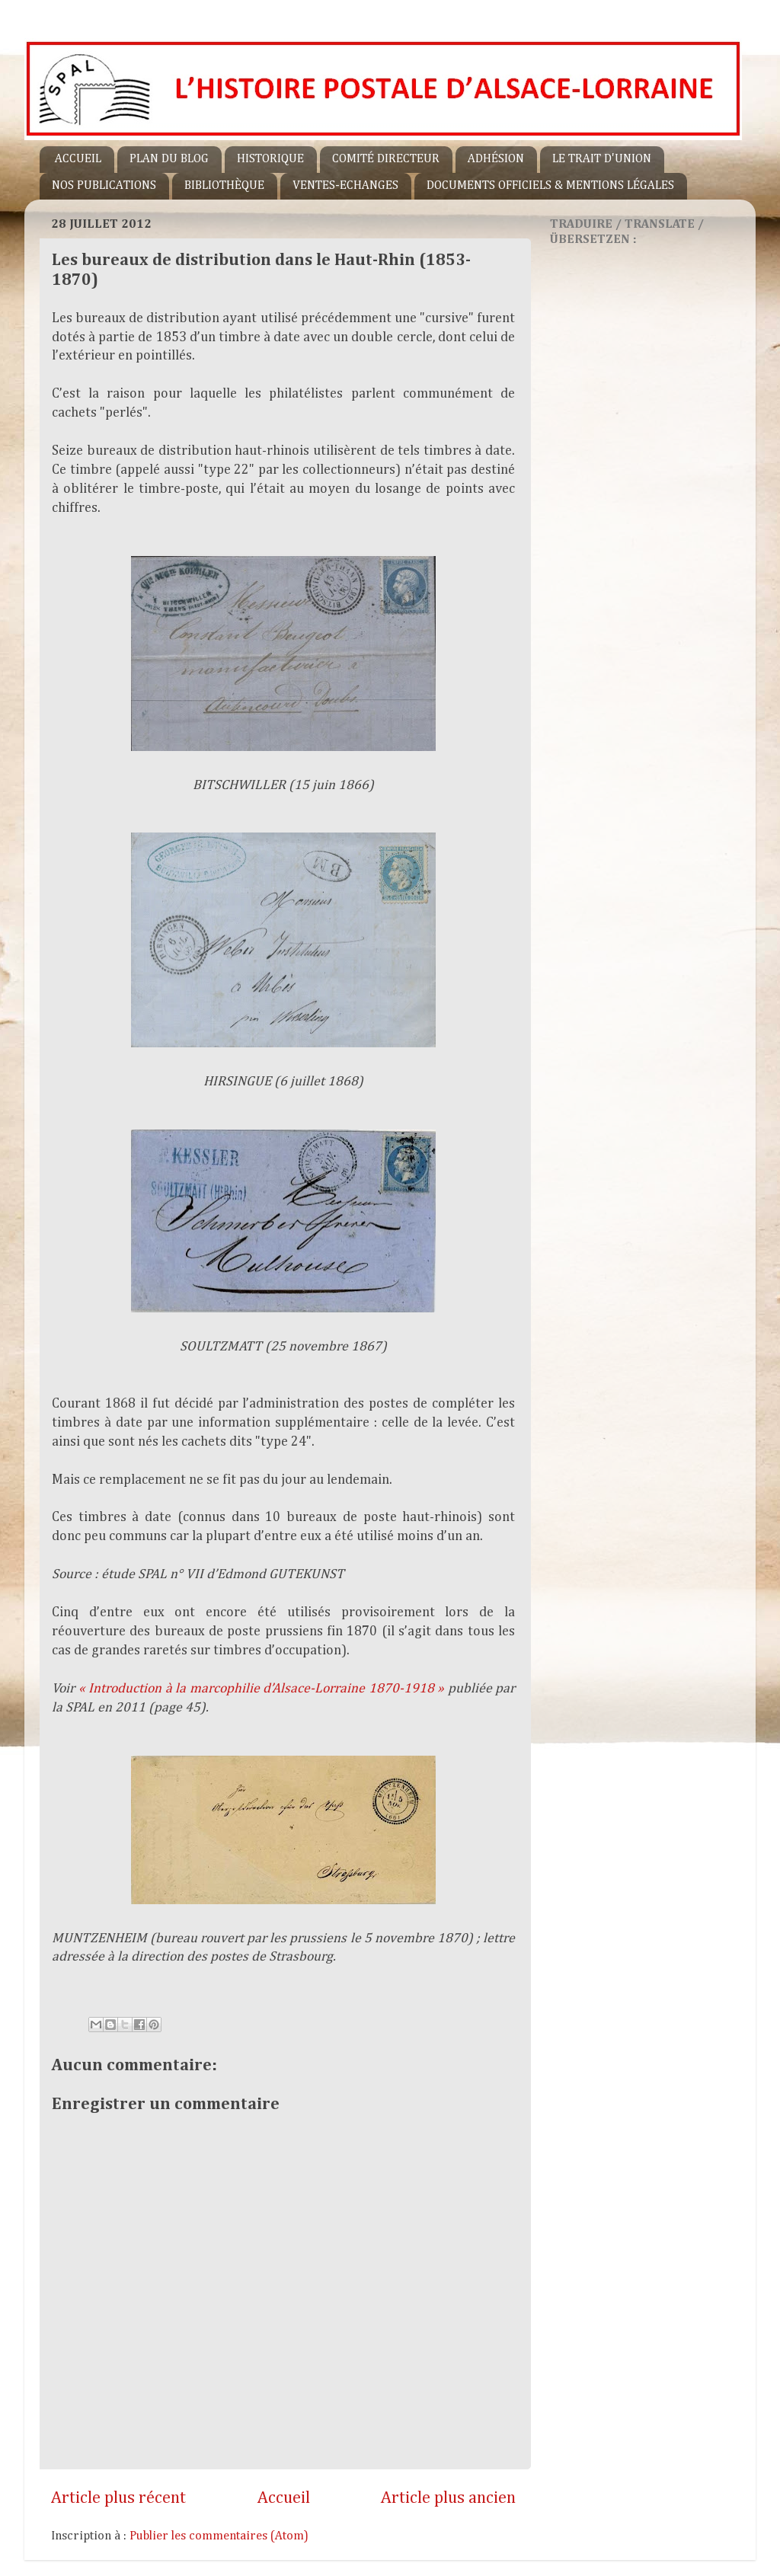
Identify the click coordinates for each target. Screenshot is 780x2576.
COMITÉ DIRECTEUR (386, 159)
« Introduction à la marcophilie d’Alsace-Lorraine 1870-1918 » (261, 1688)
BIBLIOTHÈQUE (224, 186)
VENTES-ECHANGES (345, 186)
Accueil (283, 2498)
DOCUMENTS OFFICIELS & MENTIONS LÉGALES (550, 186)
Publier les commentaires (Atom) (218, 2536)
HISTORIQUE (270, 159)
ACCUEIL (78, 159)
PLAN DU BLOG (169, 159)
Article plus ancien (448, 2498)
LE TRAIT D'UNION (601, 159)
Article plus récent (118, 2498)
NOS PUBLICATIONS (104, 186)
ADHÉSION (496, 159)
